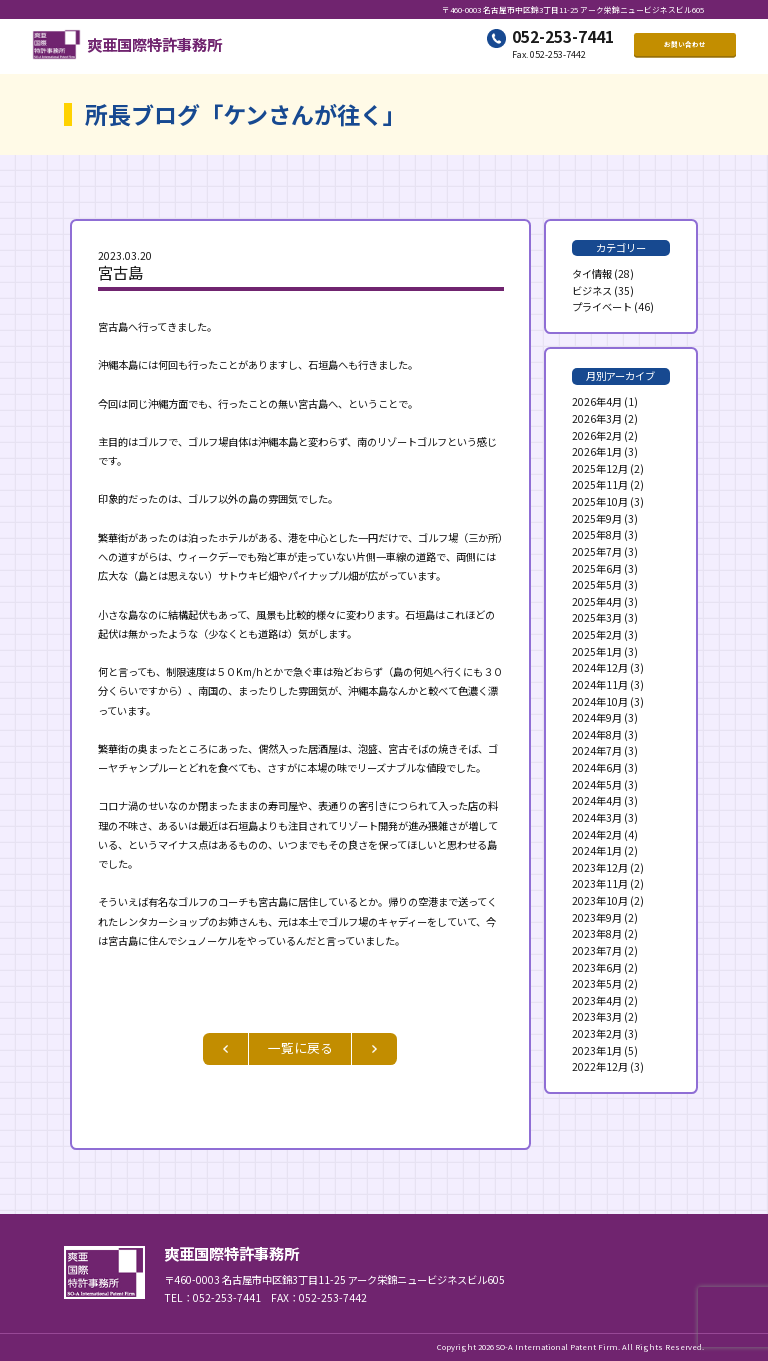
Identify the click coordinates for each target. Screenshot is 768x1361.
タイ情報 (592, 273)
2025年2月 (597, 634)
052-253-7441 (563, 38)
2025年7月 (597, 551)
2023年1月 (597, 1050)
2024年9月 (597, 717)
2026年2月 (597, 435)
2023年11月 (600, 883)
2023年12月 (600, 867)
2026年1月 (597, 451)
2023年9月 (597, 917)
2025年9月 (597, 518)
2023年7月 (597, 950)
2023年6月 (597, 967)
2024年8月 (597, 734)
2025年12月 (600, 468)
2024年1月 (597, 850)
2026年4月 (597, 401)
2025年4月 (597, 601)
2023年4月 (597, 1000)
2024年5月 (597, 784)
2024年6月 (597, 767)
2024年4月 (597, 800)
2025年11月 (600, 484)
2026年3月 (597, 418)
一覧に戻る (300, 1047)
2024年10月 (600, 701)
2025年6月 (597, 568)
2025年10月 (600, 501)
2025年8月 (597, 534)
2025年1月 (597, 651)
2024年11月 (600, 684)
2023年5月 (597, 983)
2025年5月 (597, 584)
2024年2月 (597, 834)
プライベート (602, 306)
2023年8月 (597, 933)
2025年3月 (597, 617)
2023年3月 (597, 1016)
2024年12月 (600, 667)
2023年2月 (597, 1033)
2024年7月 (597, 750)
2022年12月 (600, 1066)
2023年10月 (600, 900)
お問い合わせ (685, 46)
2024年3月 (597, 817)
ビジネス (592, 290)
